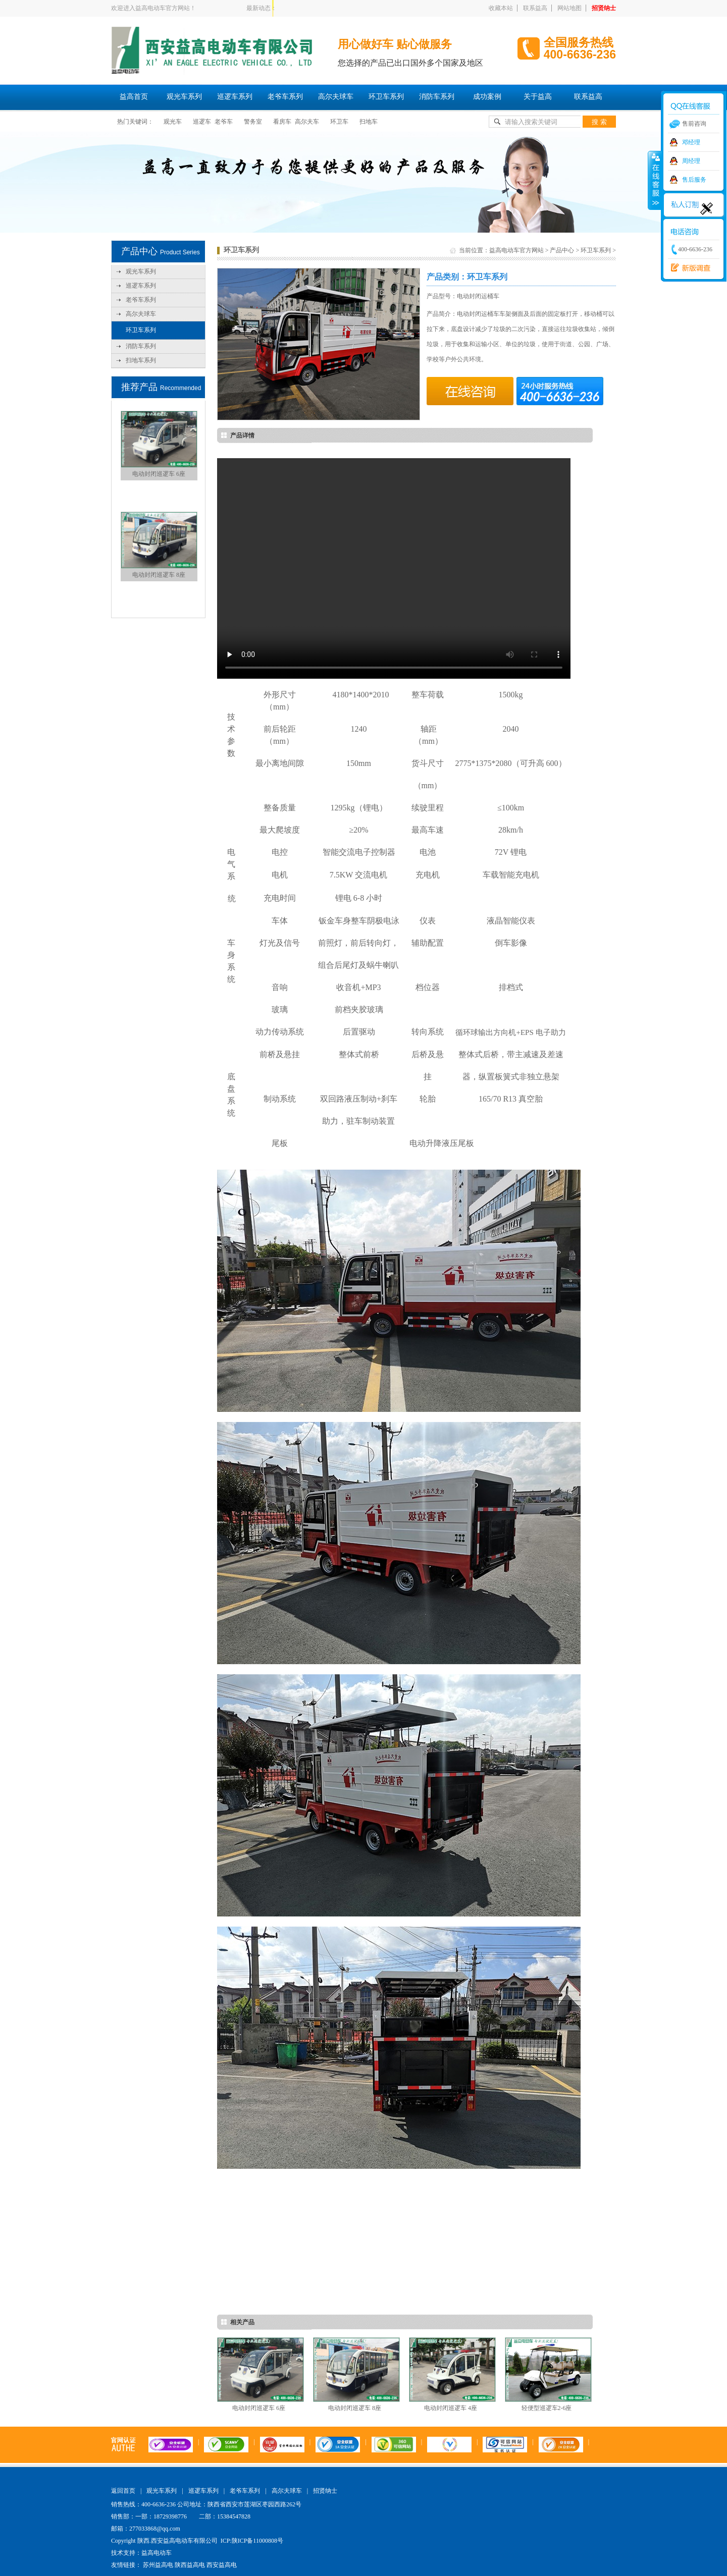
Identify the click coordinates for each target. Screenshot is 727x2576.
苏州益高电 (158, 2564)
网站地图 (569, 8)
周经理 (691, 161)
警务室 (253, 121)
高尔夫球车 (335, 96)
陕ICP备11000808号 (257, 2540)
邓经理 (691, 142)
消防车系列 (436, 96)
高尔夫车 (307, 121)
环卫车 (339, 121)
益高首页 (134, 96)
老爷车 (224, 121)
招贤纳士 (604, 8)
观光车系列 (184, 96)
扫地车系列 (141, 360)
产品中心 (562, 250)
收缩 (655, 180)
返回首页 (123, 2490)
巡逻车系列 (234, 96)
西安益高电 (221, 2564)
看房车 (282, 121)
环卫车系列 (386, 96)
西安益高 (688, 268)
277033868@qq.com (154, 2528)
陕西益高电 (190, 2564)
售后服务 (694, 179)
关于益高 (538, 96)
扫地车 (368, 121)
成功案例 (487, 96)
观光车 (173, 121)
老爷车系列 (285, 96)
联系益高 (535, 8)
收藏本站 (501, 8)
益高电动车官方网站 (516, 250)
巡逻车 (202, 121)
